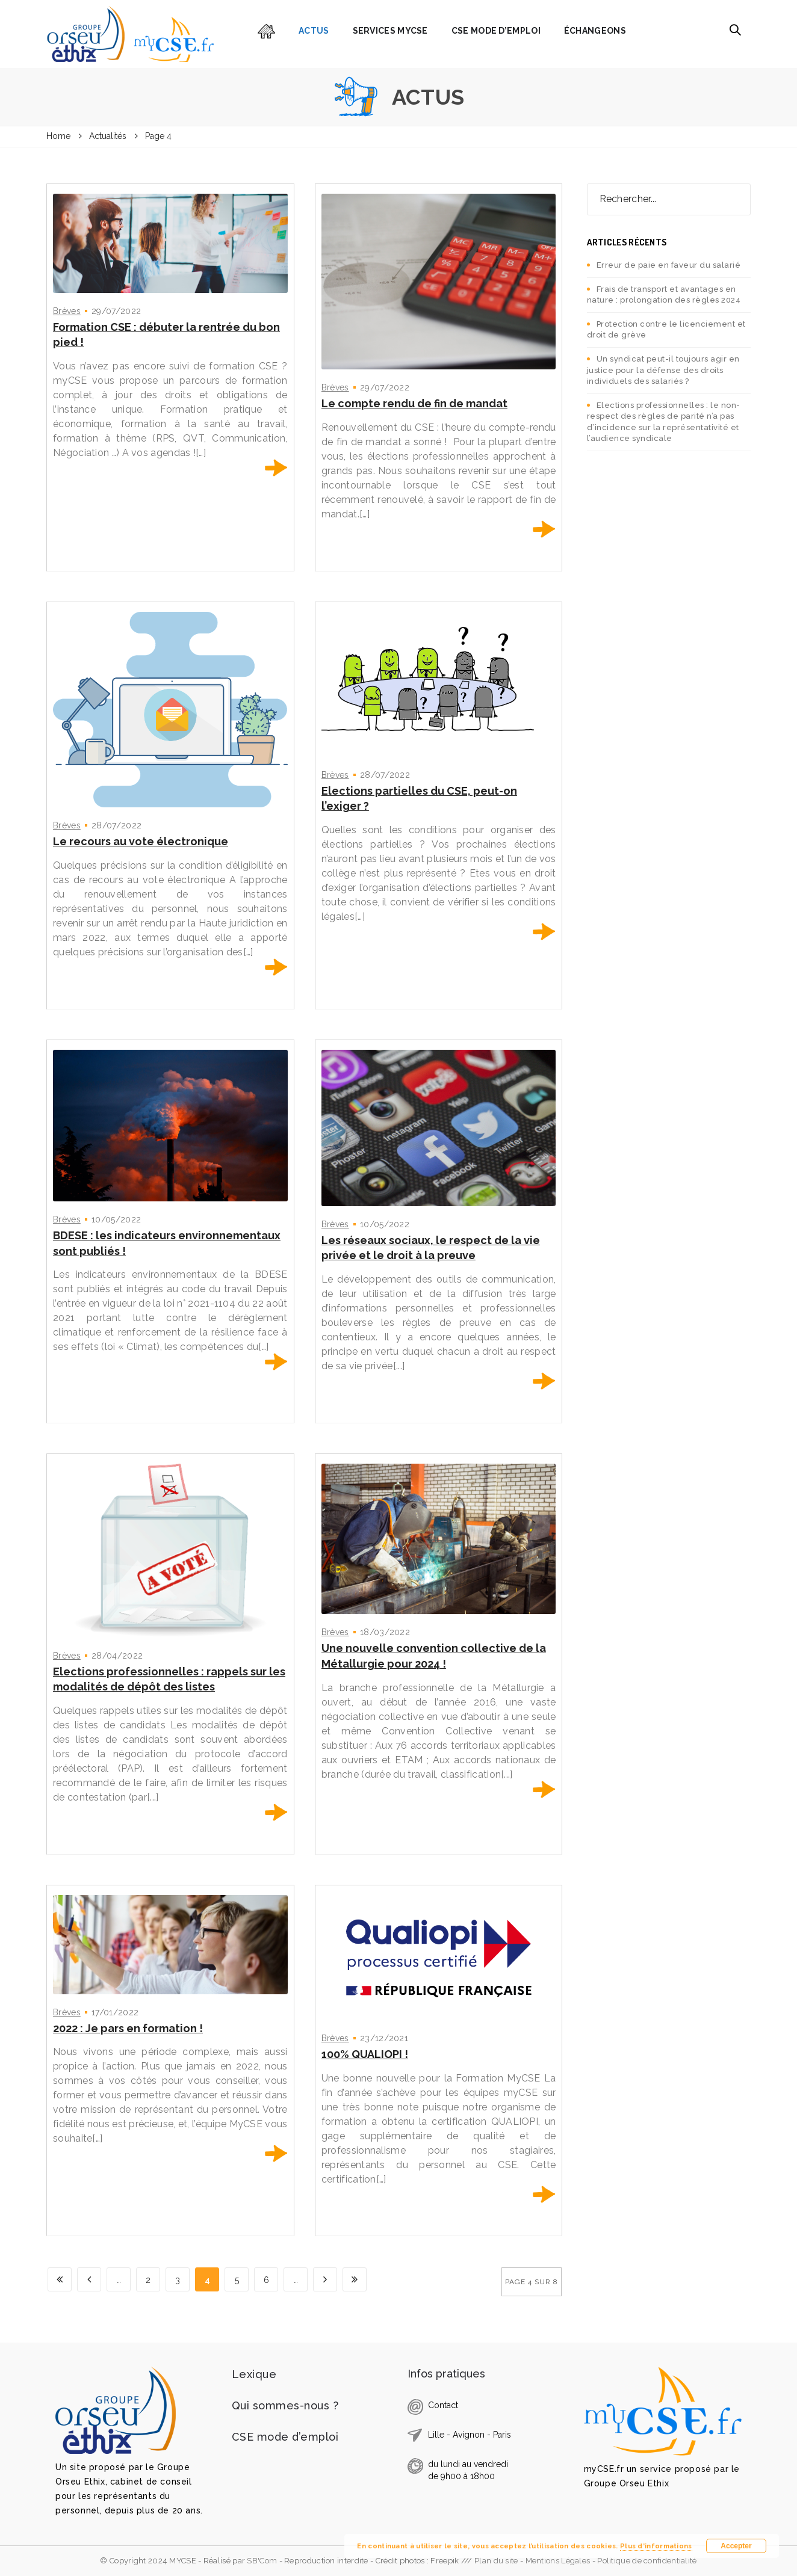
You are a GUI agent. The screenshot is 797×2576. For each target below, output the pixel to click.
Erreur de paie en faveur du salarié (669, 265)
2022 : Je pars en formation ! (128, 2028)
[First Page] (60, 2279)
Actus (314, 30)
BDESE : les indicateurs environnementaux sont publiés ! (167, 1243)
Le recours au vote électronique (140, 841)
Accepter (736, 2546)
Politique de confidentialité (646, 2560)
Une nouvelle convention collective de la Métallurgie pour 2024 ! (433, 1656)
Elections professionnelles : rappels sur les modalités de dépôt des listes (169, 1679)
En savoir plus (276, 468)
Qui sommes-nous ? (285, 2405)
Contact (443, 2405)
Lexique (254, 2374)
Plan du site (497, 2560)
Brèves (67, 311)
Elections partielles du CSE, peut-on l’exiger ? (419, 798)
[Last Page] (355, 2279)
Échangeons (595, 30)
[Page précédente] (89, 2279)
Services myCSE (390, 30)
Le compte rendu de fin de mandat (414, 403)
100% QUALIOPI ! (364, 2054)
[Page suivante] (325, 2279)
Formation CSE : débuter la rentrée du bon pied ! (166, 335)
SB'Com (262, 2560)
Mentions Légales (558, 2560)
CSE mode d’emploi (496, 30)
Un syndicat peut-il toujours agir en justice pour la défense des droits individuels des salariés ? (663, 370)
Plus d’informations (656, 2546)
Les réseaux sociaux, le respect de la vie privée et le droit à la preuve (430, 1248)
